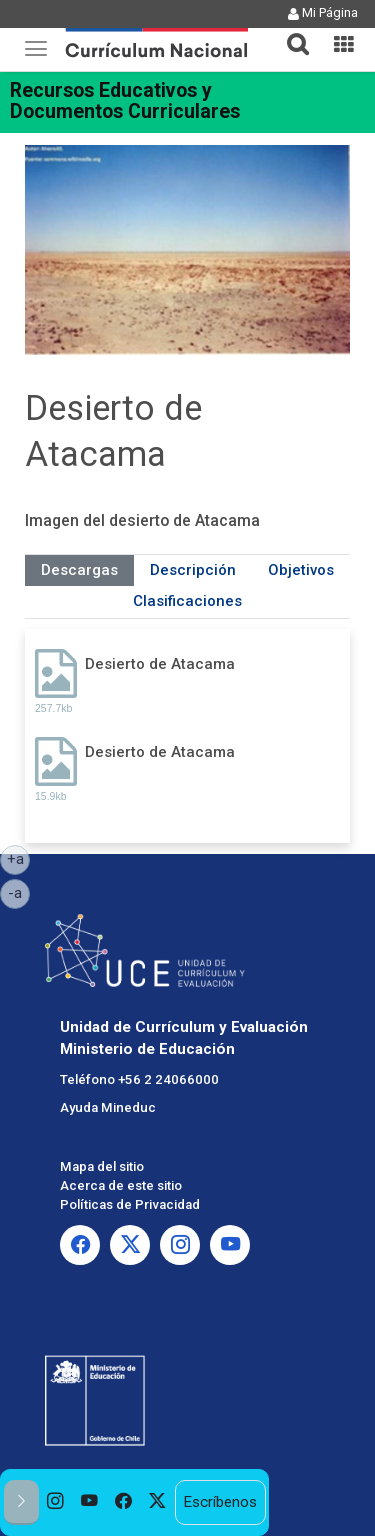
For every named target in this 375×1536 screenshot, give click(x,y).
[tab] (290, 32)
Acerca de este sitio (121, 1185)
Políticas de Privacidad (130, 1204)
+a (19, 858)
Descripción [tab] (193, 570)
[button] (290, 32)
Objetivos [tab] (301, 570)
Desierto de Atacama (160, 664)
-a (19, 892)
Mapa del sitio (102, 1166)
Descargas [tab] (79, 570)
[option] (56, 1502)
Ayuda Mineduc (108, 1107)
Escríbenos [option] (220, 1502)
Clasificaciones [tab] (187, 601)
